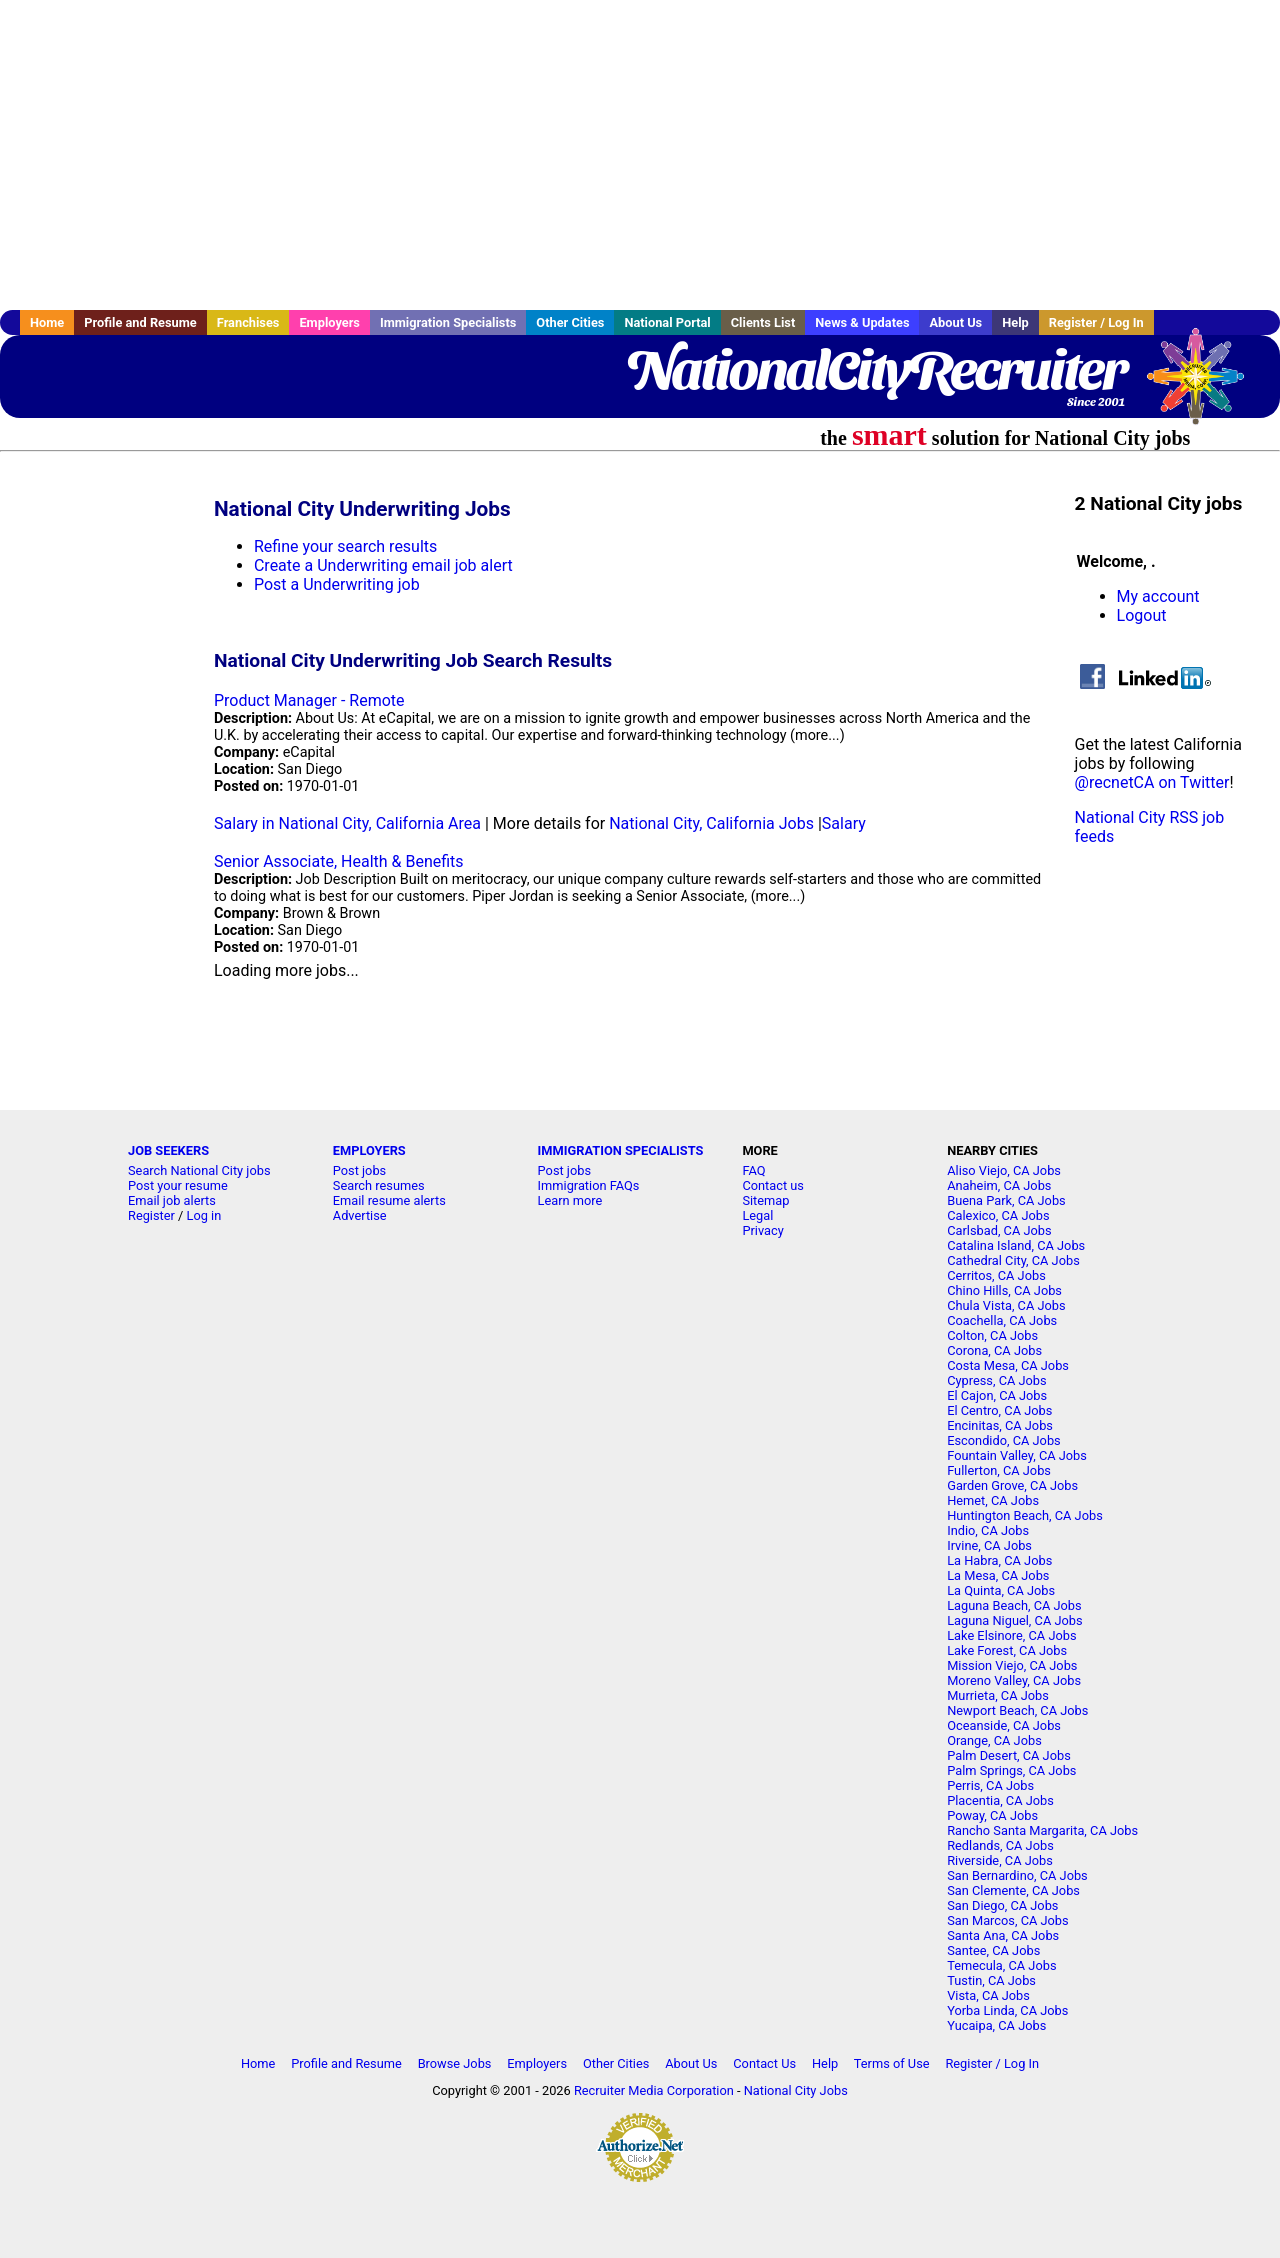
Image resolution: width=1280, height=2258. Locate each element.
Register (151, 1215)
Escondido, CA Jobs (1003, 1440)
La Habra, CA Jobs (999, 1560)
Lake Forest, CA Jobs (1007, 1650)
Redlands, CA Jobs (1000, 1845)
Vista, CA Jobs (988, 1995)
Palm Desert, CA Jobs (1009, 1755)
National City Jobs (796, 2090)
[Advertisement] (640, 155)
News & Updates (862, 322)
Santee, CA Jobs (993, 1950)
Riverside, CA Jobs (1000, 1860)
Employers (329, 322)
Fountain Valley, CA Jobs (1017, 1455)
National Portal (667, 322)
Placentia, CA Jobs (1000, 1800)
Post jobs (359, 1170)
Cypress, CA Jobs (996, 1380)
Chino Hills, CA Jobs (1004, 1290)
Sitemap (765, 1200)
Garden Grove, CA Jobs (1012, 1485)
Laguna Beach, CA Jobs (1014, 1605)
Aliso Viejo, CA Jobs (1004, 1170)
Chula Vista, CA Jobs (1006, 1305)
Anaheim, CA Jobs (999, 1185)
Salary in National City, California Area (347, 823)
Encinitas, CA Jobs (1000, 1425)
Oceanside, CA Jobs (1004, 1725)
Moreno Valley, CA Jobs (1014, 1680)
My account (1158, 596)
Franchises (248, 322)
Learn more (570, 1200)
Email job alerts (172, 1200)
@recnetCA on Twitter (1152, 782)
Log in (204, 1215)
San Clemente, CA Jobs (1013, 1890)
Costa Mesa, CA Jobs (1008, 1365)
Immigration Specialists (448, 322)
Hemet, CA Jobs (993, 1500)
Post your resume (178, 1185)
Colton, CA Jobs (992, 1335)
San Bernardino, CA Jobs (1017, 1875)
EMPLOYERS (369, 1150)
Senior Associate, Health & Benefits (339, 861)
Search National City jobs (199, 1170)
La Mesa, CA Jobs (998, 1575)
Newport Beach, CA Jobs (1017, 1710)
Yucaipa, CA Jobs (996, 2025)
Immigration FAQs (589, 1185)
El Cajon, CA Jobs (997, 1395)
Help (1015, 322)
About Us (955, 322)
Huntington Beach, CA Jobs (1025, 1515)
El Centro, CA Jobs (999, 1410)
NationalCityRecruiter (875, 370)
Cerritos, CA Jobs (996, 1275)
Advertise (360, 1215)
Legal (757, 1215)
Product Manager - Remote (309, 700)
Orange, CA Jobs (994, 1740)
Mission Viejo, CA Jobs (1012, 1665)
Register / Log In (1096, 322)
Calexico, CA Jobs (998, 1215)
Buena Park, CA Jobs (1006, 1200)
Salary (844, 823)
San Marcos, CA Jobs (1007, 1920)
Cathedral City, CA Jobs (1013, 1260)
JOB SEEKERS (168, 1150)
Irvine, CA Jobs (989, 1545)
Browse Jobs (455, 2063)
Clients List (763, 322)
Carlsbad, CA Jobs (999, 1230)
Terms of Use (892, 2063)
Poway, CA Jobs (992, 1815)
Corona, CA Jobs (994, 1350)
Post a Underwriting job (337, 584)
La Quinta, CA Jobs (1001, 1590)
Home (47, 322)
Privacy (762, 1230)
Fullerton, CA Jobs (999, 1470)
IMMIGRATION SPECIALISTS (621, 1150)
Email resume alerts (389, 1200)
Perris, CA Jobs (990, 1785)
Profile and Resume (140, 322)
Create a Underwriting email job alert (383, 565)
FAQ (753, 1170)
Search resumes (379, 1185)
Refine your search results (345, 546)
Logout (1142, 615)
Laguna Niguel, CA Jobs (1014, 1620)
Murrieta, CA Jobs (998, 1695)
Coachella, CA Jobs (1002, 1320)
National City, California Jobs (711, 823)
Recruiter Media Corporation (654, 2090)
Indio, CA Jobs (988, 1530)
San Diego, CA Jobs (1002, 1905)
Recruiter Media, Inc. (1205, 386)
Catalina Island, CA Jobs (1016, 1245)
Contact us (773, 1185)
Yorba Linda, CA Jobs (1007, 2010)
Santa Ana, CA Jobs (1003, 1935)
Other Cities (570, 322)
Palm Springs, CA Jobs (1011, 1770)
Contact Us (764, 2063)
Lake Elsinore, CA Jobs (1011, 1635)
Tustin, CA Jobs (991, 1980)
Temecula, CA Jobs (1001, 1965)
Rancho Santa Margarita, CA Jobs (1042, 1830)
